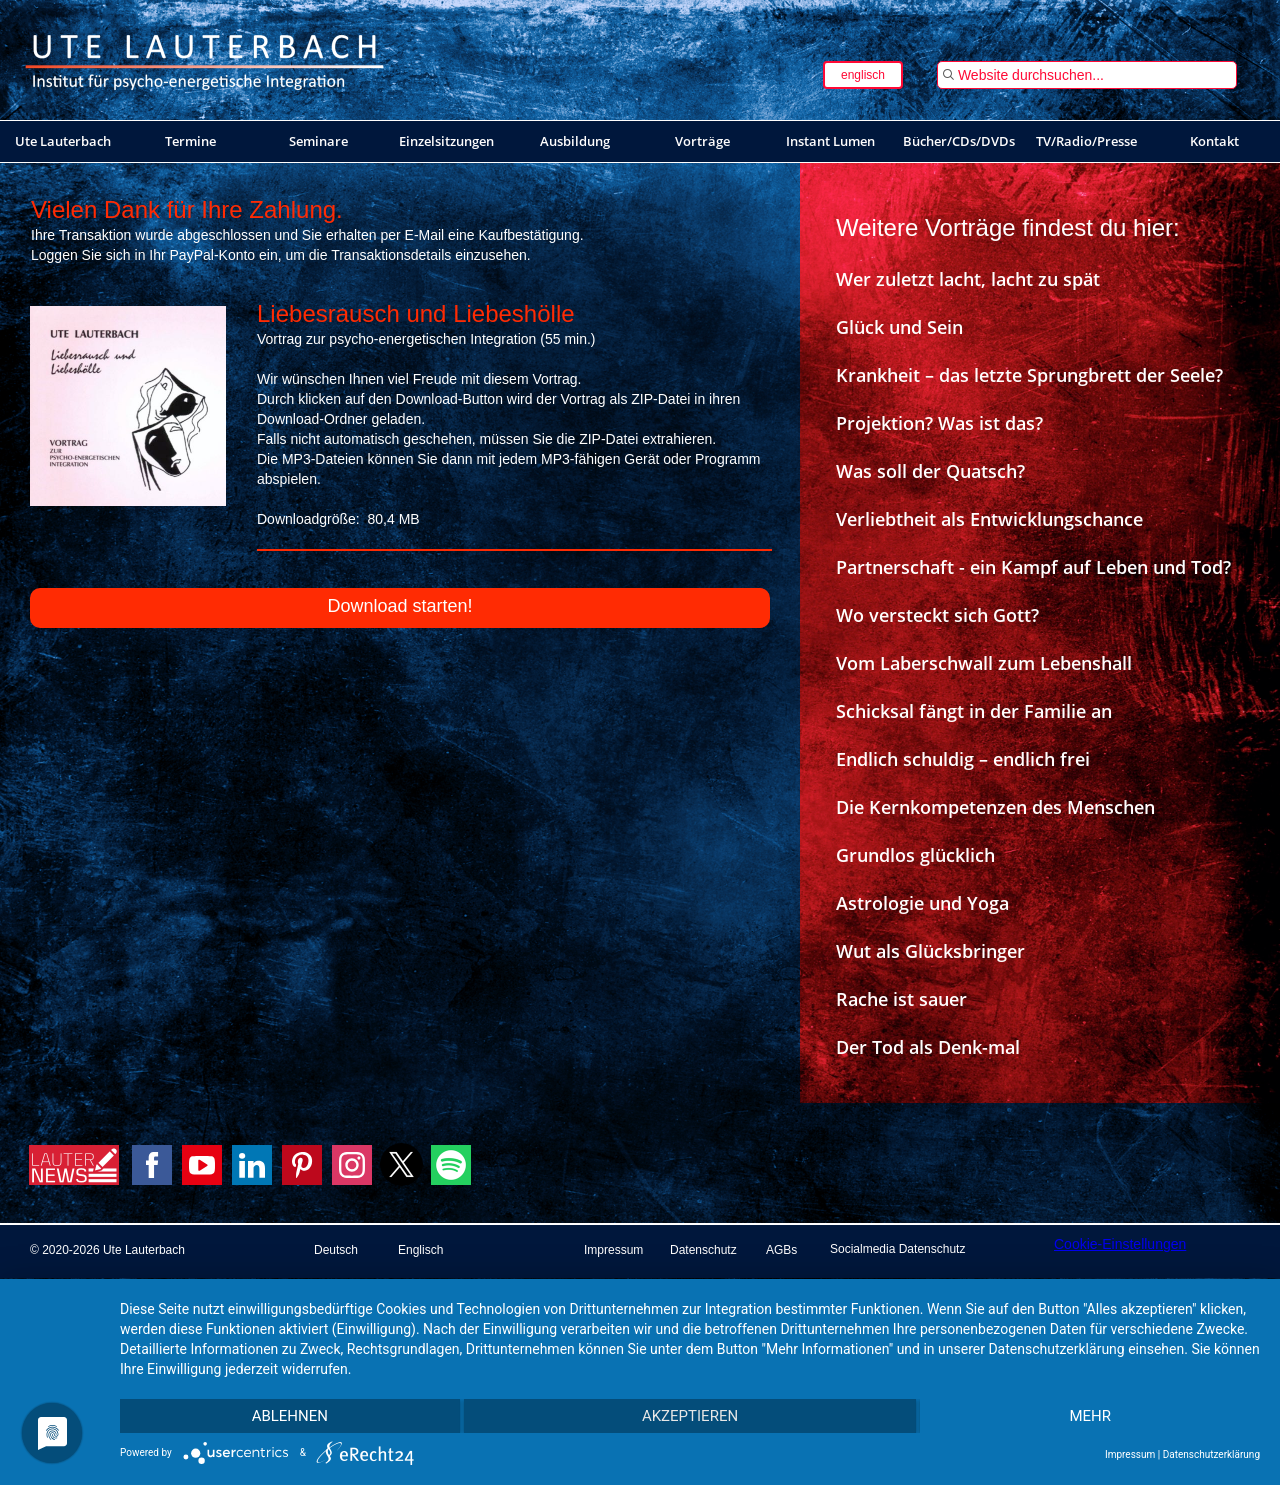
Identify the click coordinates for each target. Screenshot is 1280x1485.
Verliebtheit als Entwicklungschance (989, 519)
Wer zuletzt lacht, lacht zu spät (968, 279)
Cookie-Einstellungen (1120, 1244)
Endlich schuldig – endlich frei (963, 759)
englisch (863, 75)
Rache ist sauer (901, 999)
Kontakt (1214, 141)
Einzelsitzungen (446, 141)
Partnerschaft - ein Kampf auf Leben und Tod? (1033, 567)
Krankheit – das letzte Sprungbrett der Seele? (1029, 375)
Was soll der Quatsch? (930, 471)
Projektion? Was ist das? (939, 423)
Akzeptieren (690, 1416)
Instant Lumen (830, 141)
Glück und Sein (899, 327)
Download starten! (399, 606)
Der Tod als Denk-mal (928, 1047)
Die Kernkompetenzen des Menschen (995, 807)
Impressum (1130, 1454)
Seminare (318, 141)
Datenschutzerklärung (1211, 1454)
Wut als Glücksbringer (930, 951)
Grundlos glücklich (915, 855)
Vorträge (702, 141)
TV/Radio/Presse (1086, 141)
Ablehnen (290, 1416)
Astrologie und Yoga (922, 903)
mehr (1090, 1416)
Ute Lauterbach (63, 141)
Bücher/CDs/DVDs (959, 141)
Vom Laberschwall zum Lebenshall (984, 663)
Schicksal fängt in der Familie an (974, 711)
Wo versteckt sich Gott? (937, 615)
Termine (190, 141)
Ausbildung (575, 141)
